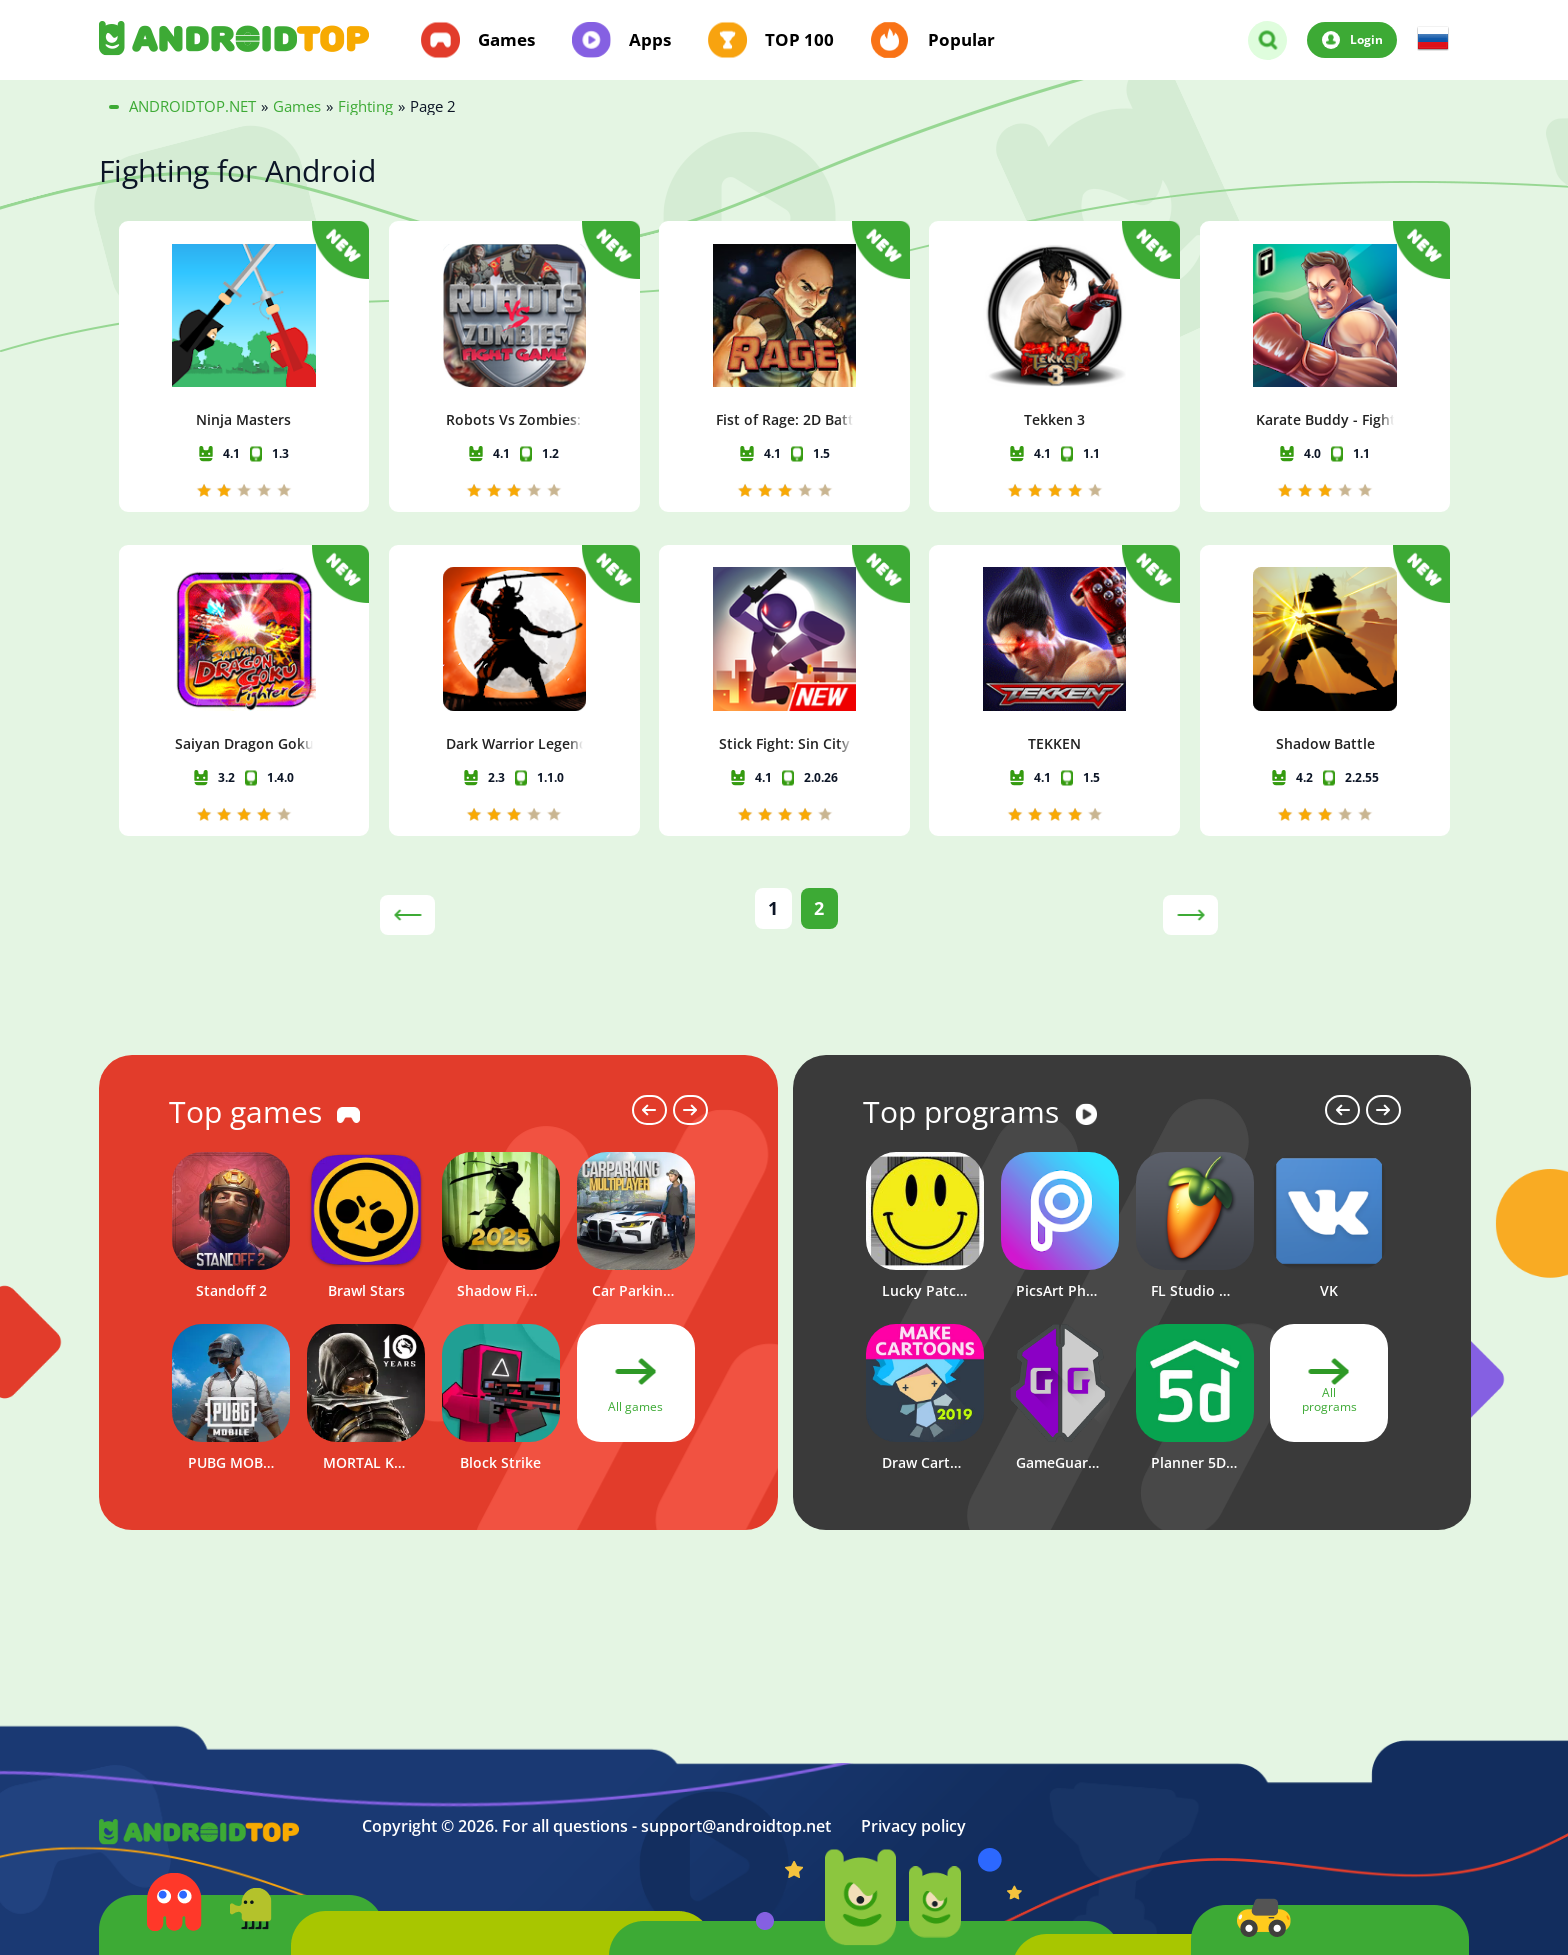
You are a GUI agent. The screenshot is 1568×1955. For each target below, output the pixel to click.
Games (506, 40)
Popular (961, 40)
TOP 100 (799, 40)
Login (1366, 39)
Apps (650, 40)
